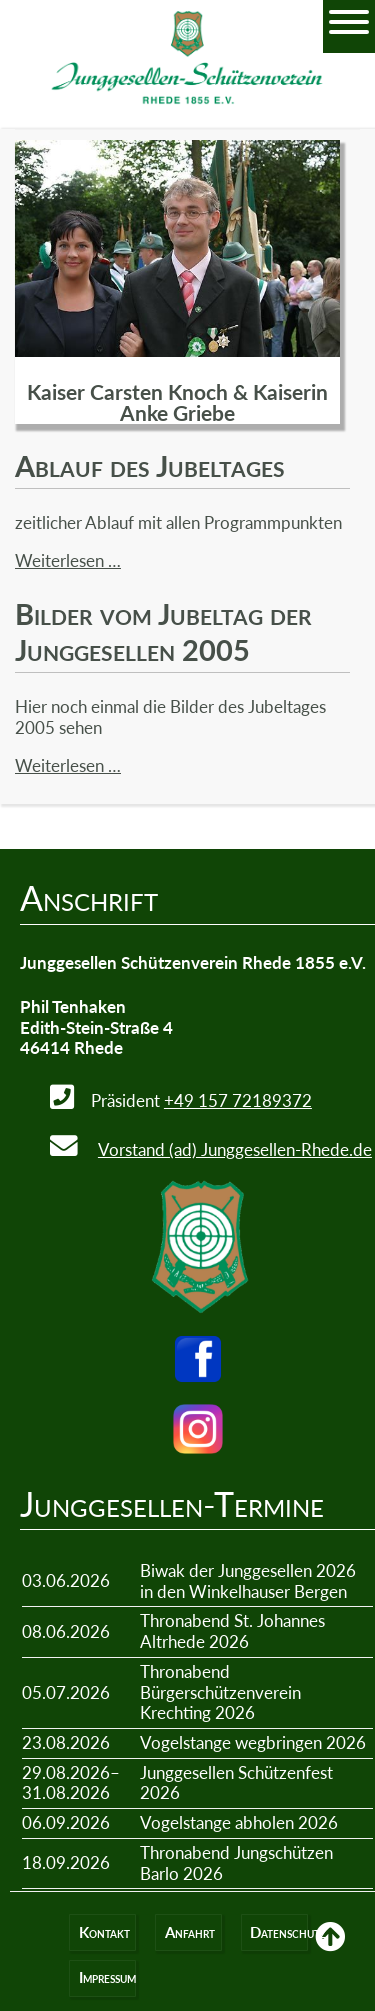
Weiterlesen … (68, 560)
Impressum (107, 1977)
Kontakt (104, 1932)
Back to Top (330, 1951)
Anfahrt (190, 1932)
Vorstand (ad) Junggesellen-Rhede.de (235, 1149)
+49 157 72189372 (238, 1100)
